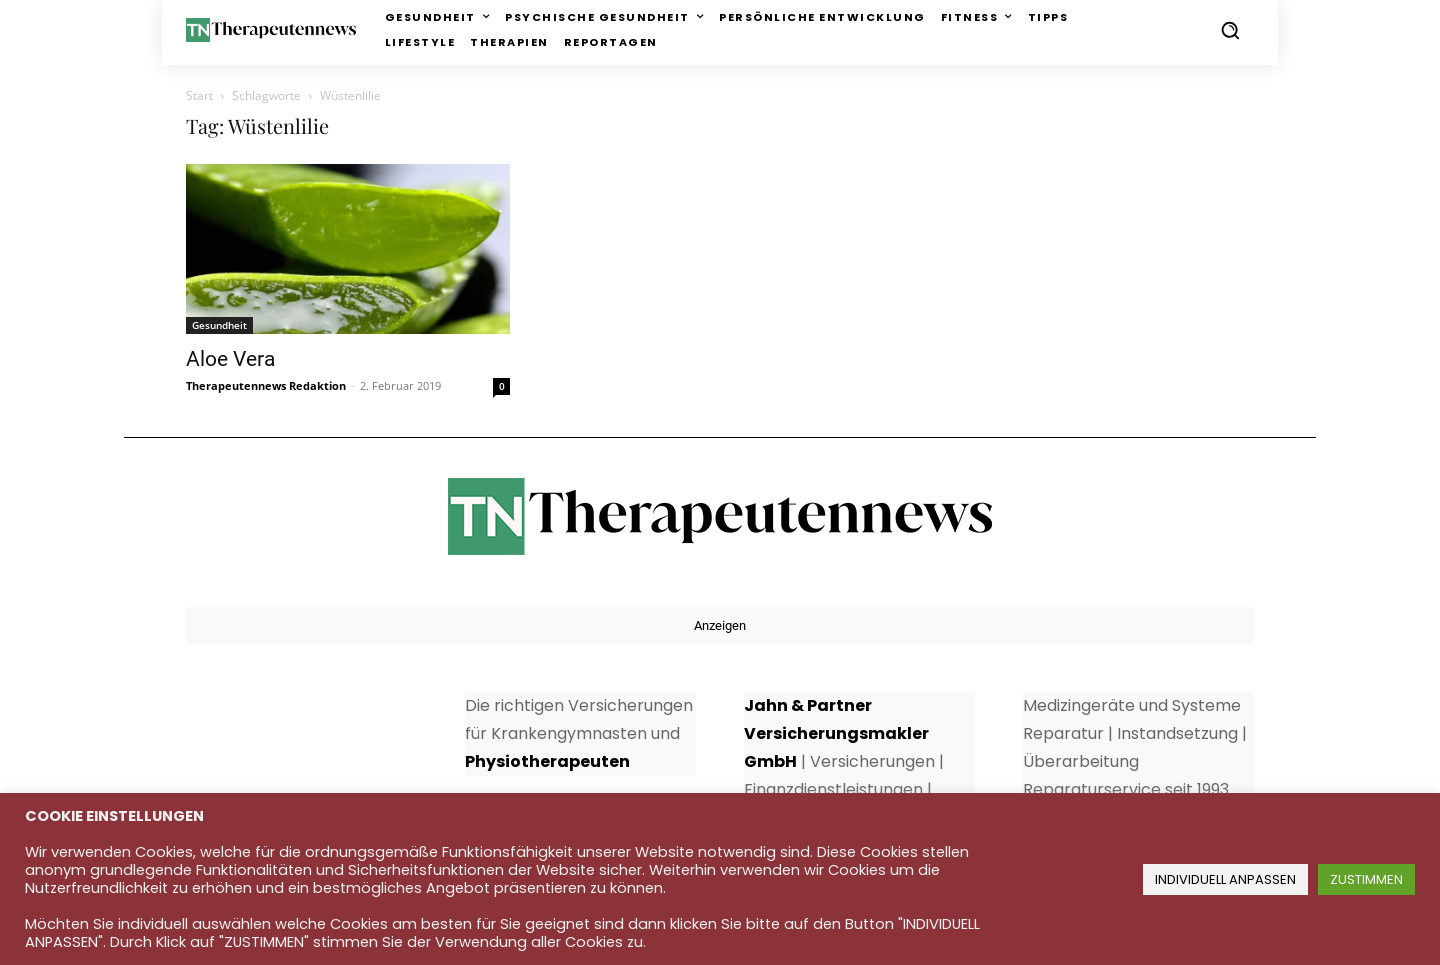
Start (199, 95)
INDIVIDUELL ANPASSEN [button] (1225, 879)
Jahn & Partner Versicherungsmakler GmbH (836, 733)
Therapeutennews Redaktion (266, 385)
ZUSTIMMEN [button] (1366, 879)
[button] (1230, 30)
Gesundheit (219, 325)
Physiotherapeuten (547, 761)
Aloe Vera (230, 359)
